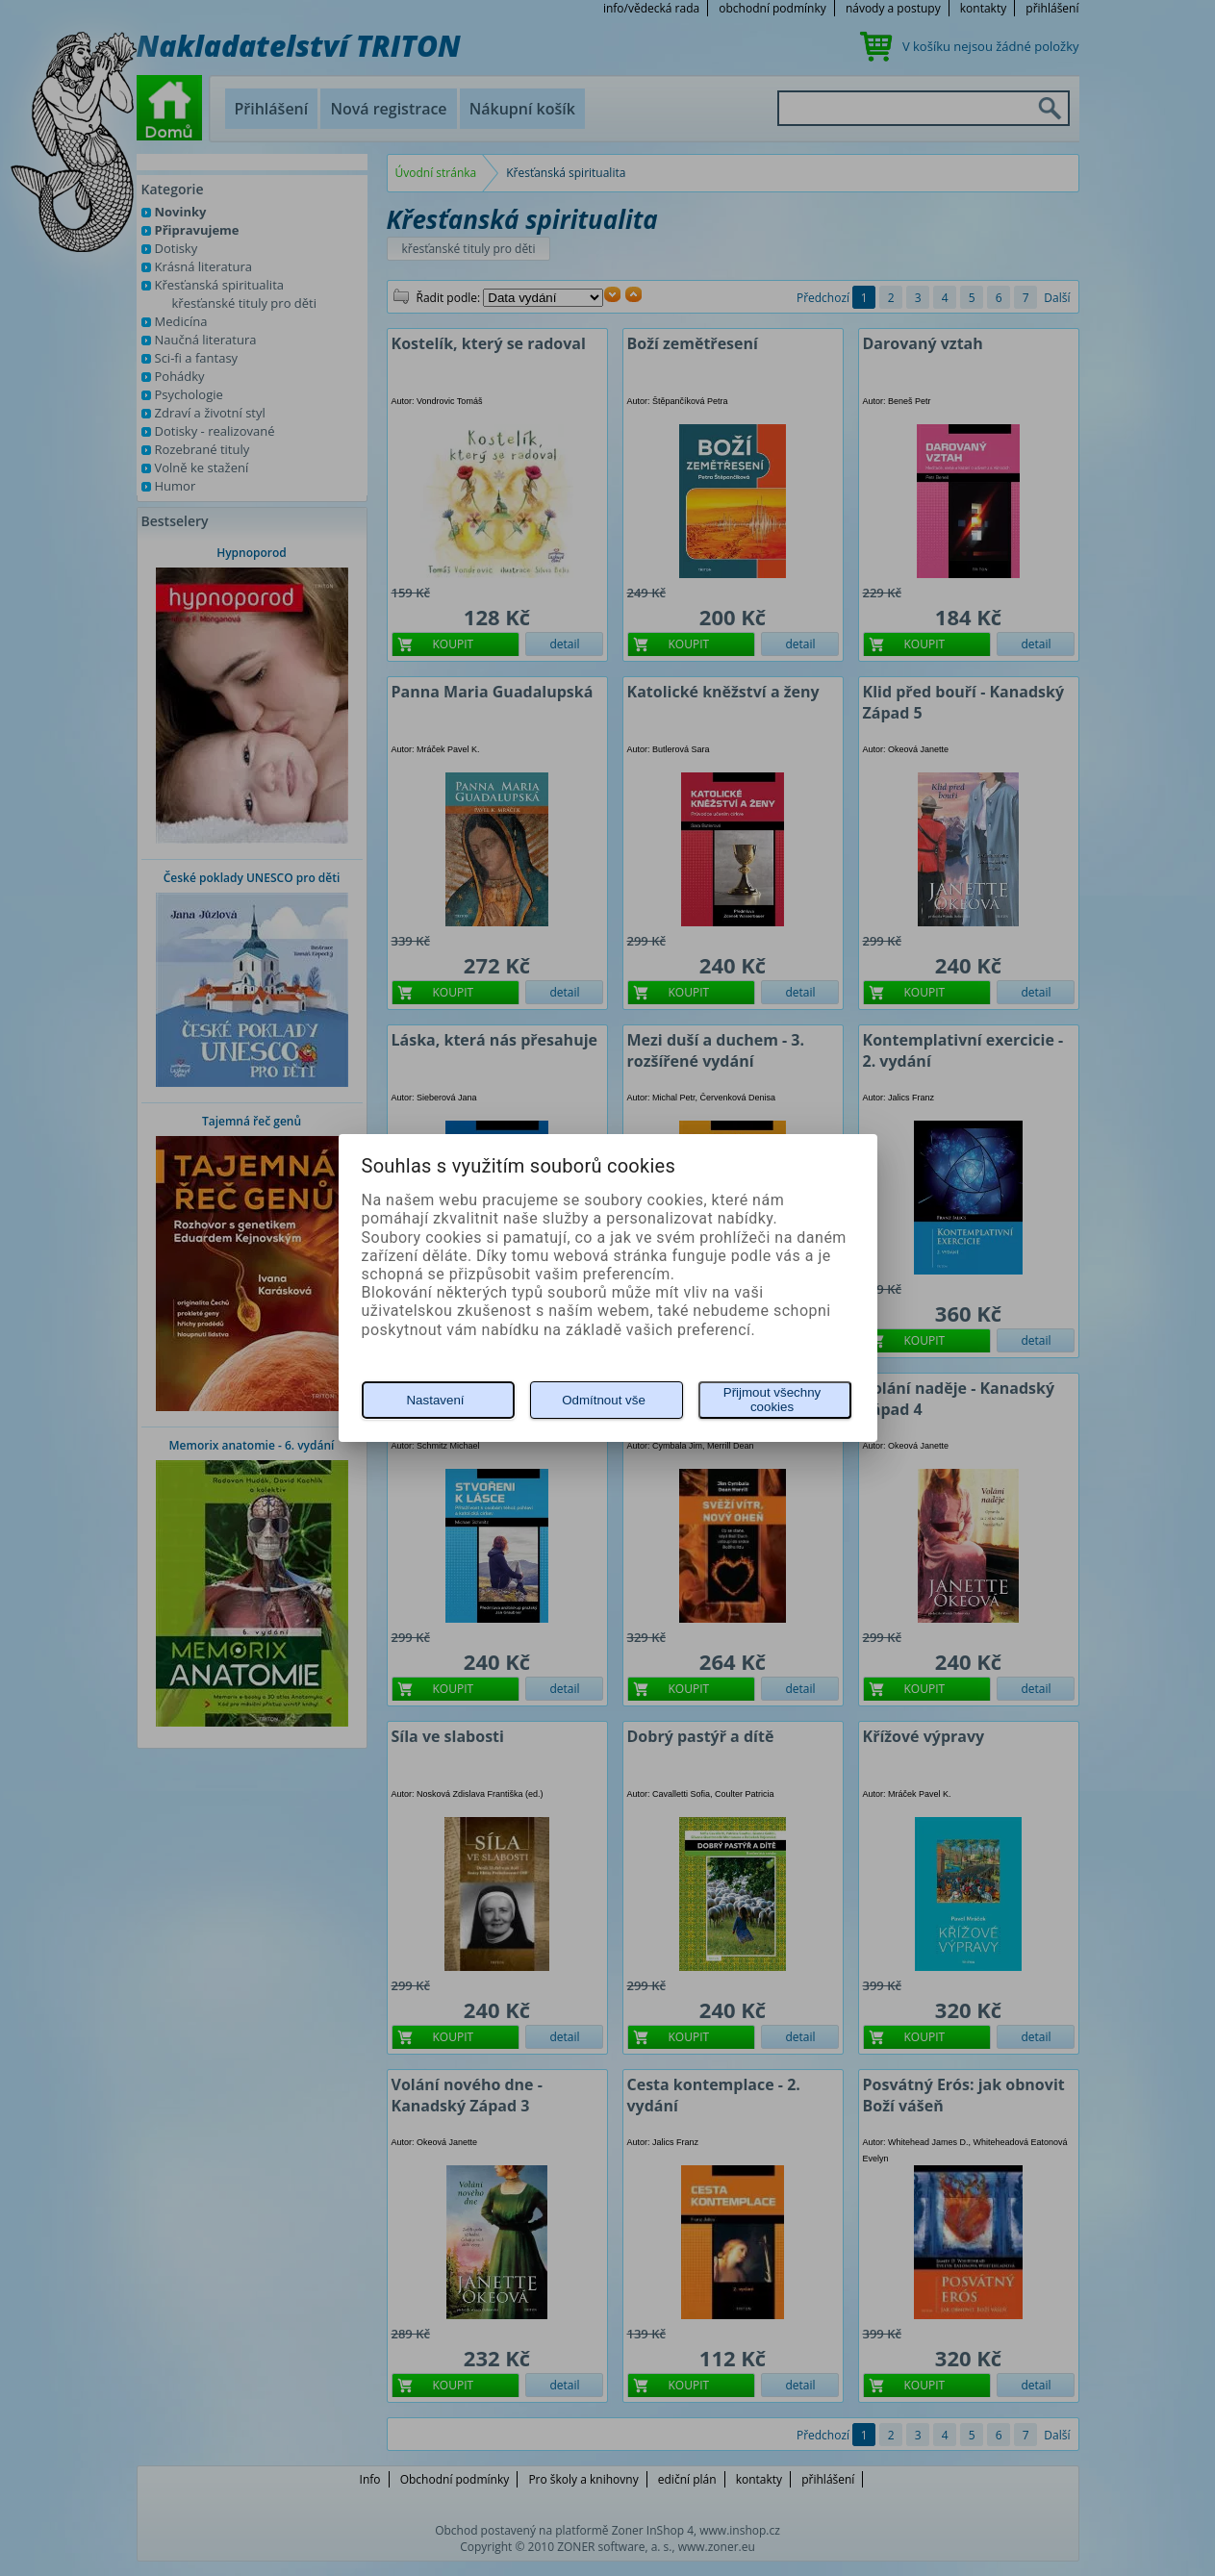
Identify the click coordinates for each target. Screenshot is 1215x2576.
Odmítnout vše (603, 1400)
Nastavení (435, 1400)
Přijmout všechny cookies (772, 1399)
